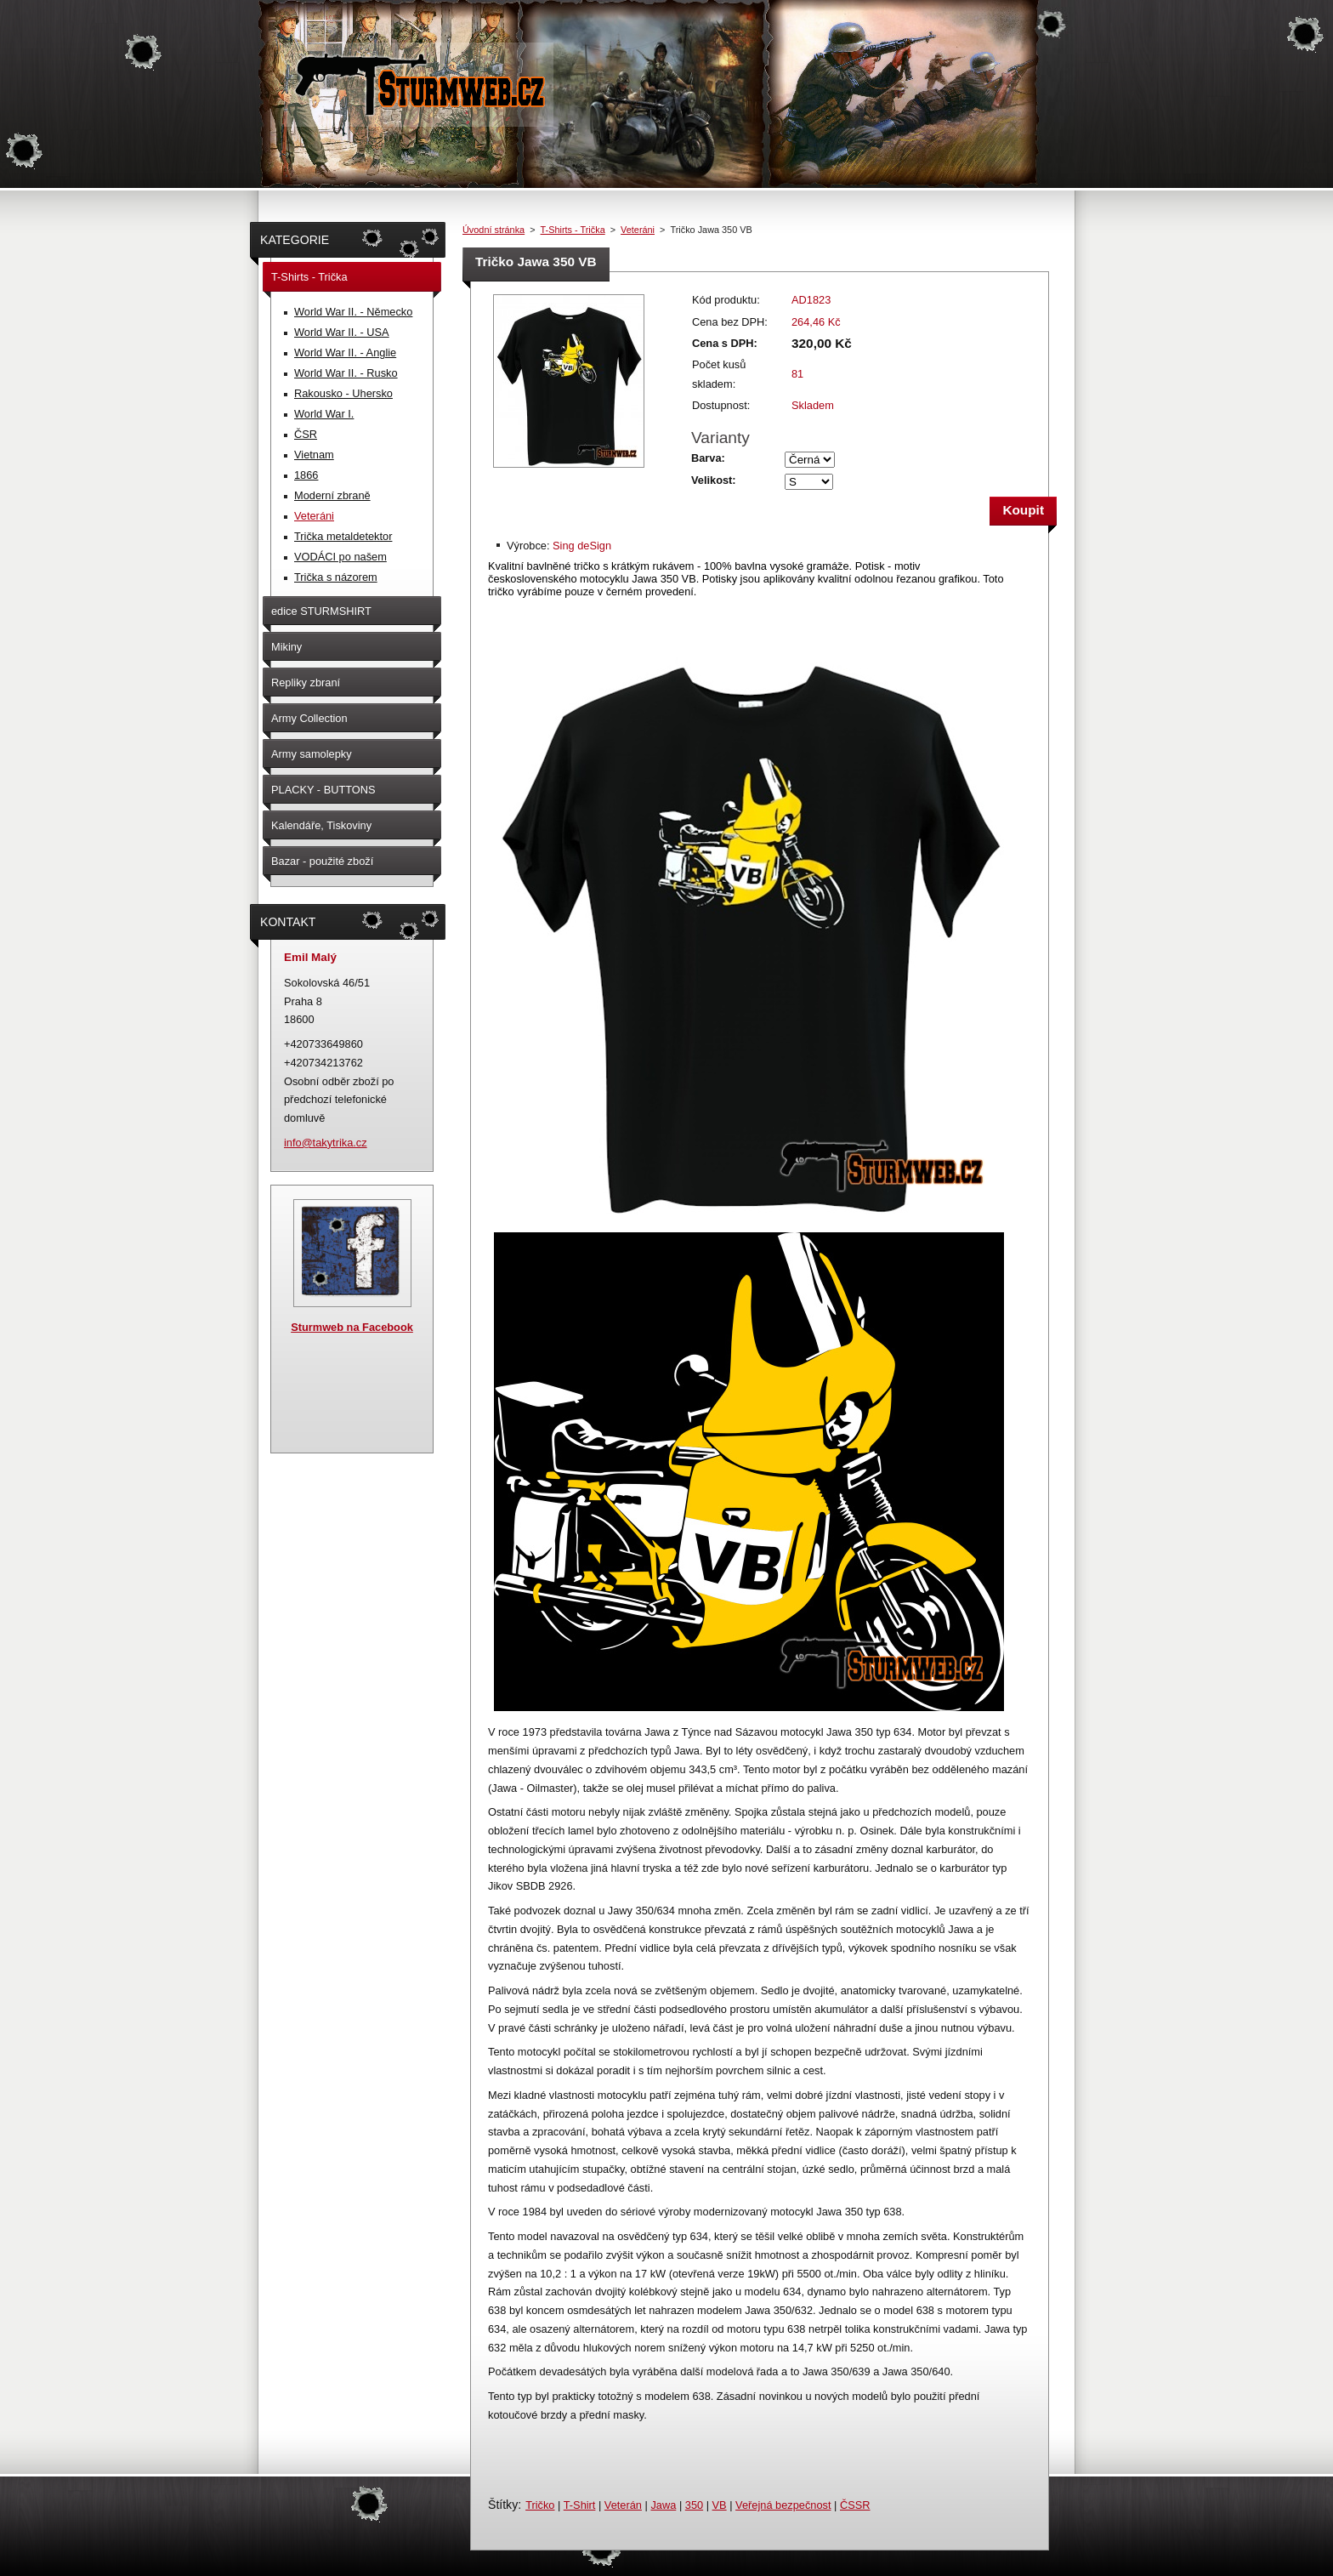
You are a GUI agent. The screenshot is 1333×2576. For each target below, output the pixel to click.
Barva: (708, 458)
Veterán (623, 2505)
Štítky (503, 2504)
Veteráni (638, 230)
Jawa (663, 2505)
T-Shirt (580, 2505)
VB (719, 2505)
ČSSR (855, 2505)
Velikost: (713, 480)
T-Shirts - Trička (573, 230)
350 (694, 2505)
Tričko (539, 2505)
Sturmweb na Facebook (352, 1327)
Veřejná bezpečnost (783, 2505)
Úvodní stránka (493, 230)
